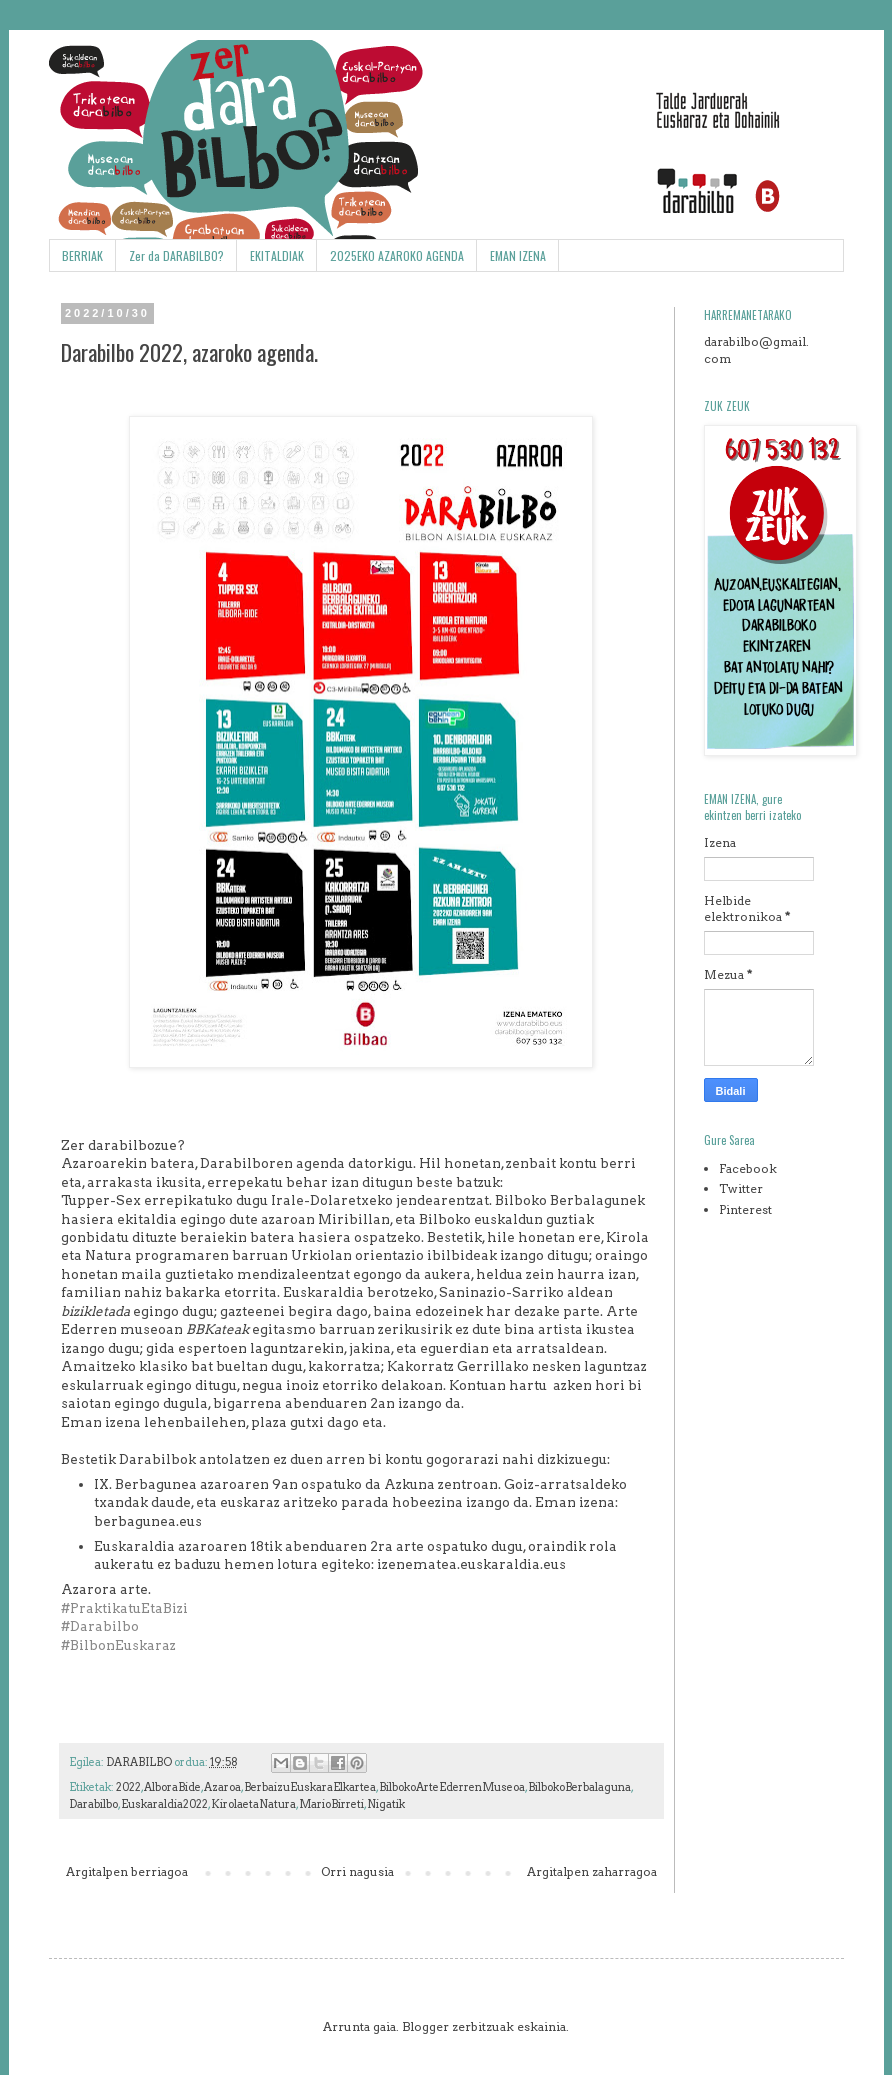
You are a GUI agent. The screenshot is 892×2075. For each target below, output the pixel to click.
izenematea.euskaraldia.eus (471, 1564)
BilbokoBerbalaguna (579, 1787)
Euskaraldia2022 (164, 1804)
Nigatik (386, 1804)
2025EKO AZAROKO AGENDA (397, 255)
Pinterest (745, 1209)
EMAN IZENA (518, 255)
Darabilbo (93, 1804)
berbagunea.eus (148, 1521)
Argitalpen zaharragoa (592, 1871)
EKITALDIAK (277, 255)
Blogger (425, 2026)
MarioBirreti (331, 1804)
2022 (128, 1787)
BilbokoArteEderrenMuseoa (452, 1787)
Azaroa (222, 1787)
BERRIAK (82, 255)
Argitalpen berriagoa (127, 1871)
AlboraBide (172, 1787)
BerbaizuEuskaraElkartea (310, 1787)
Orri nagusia (357, 1871)
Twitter (741, 1188)
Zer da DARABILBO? (176, 255)
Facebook (748, 1168)
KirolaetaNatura (253, 1804)
